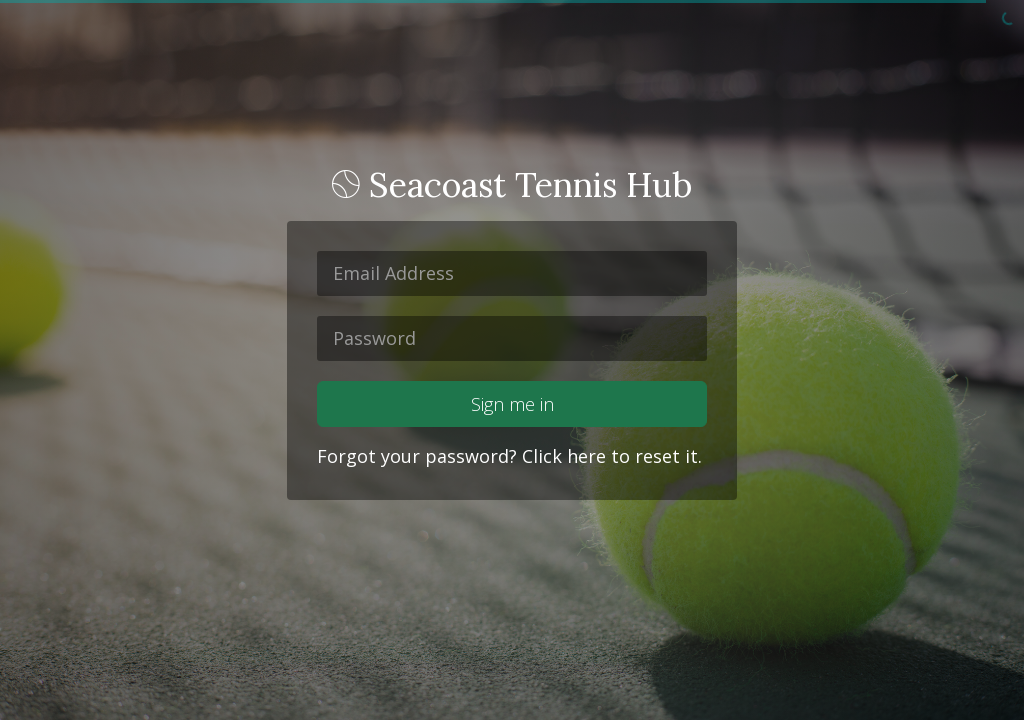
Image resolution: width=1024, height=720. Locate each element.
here (586, 456)
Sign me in (512, 404)
